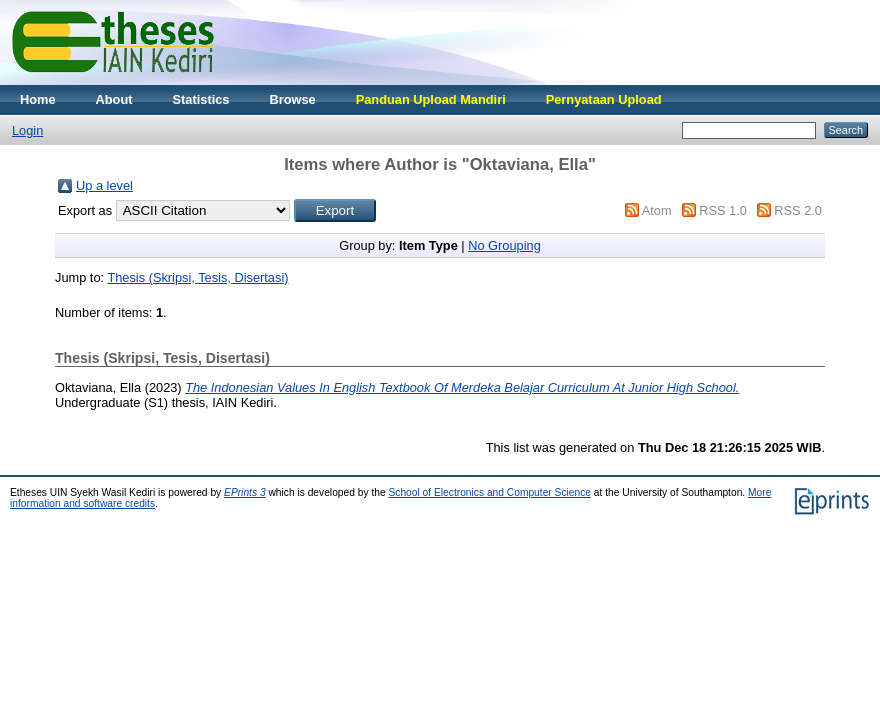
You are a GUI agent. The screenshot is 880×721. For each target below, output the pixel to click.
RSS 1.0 (723, 210)
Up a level (104, 185)
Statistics (201, 99)
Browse (292, 99)
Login (27, 130)
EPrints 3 (245, 492)
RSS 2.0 (798, 210)
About (114, 99)
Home (38, 99)
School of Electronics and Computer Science (489, 492)
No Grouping (504, 245)
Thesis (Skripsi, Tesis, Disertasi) (197, 277)
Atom (657, 210)
